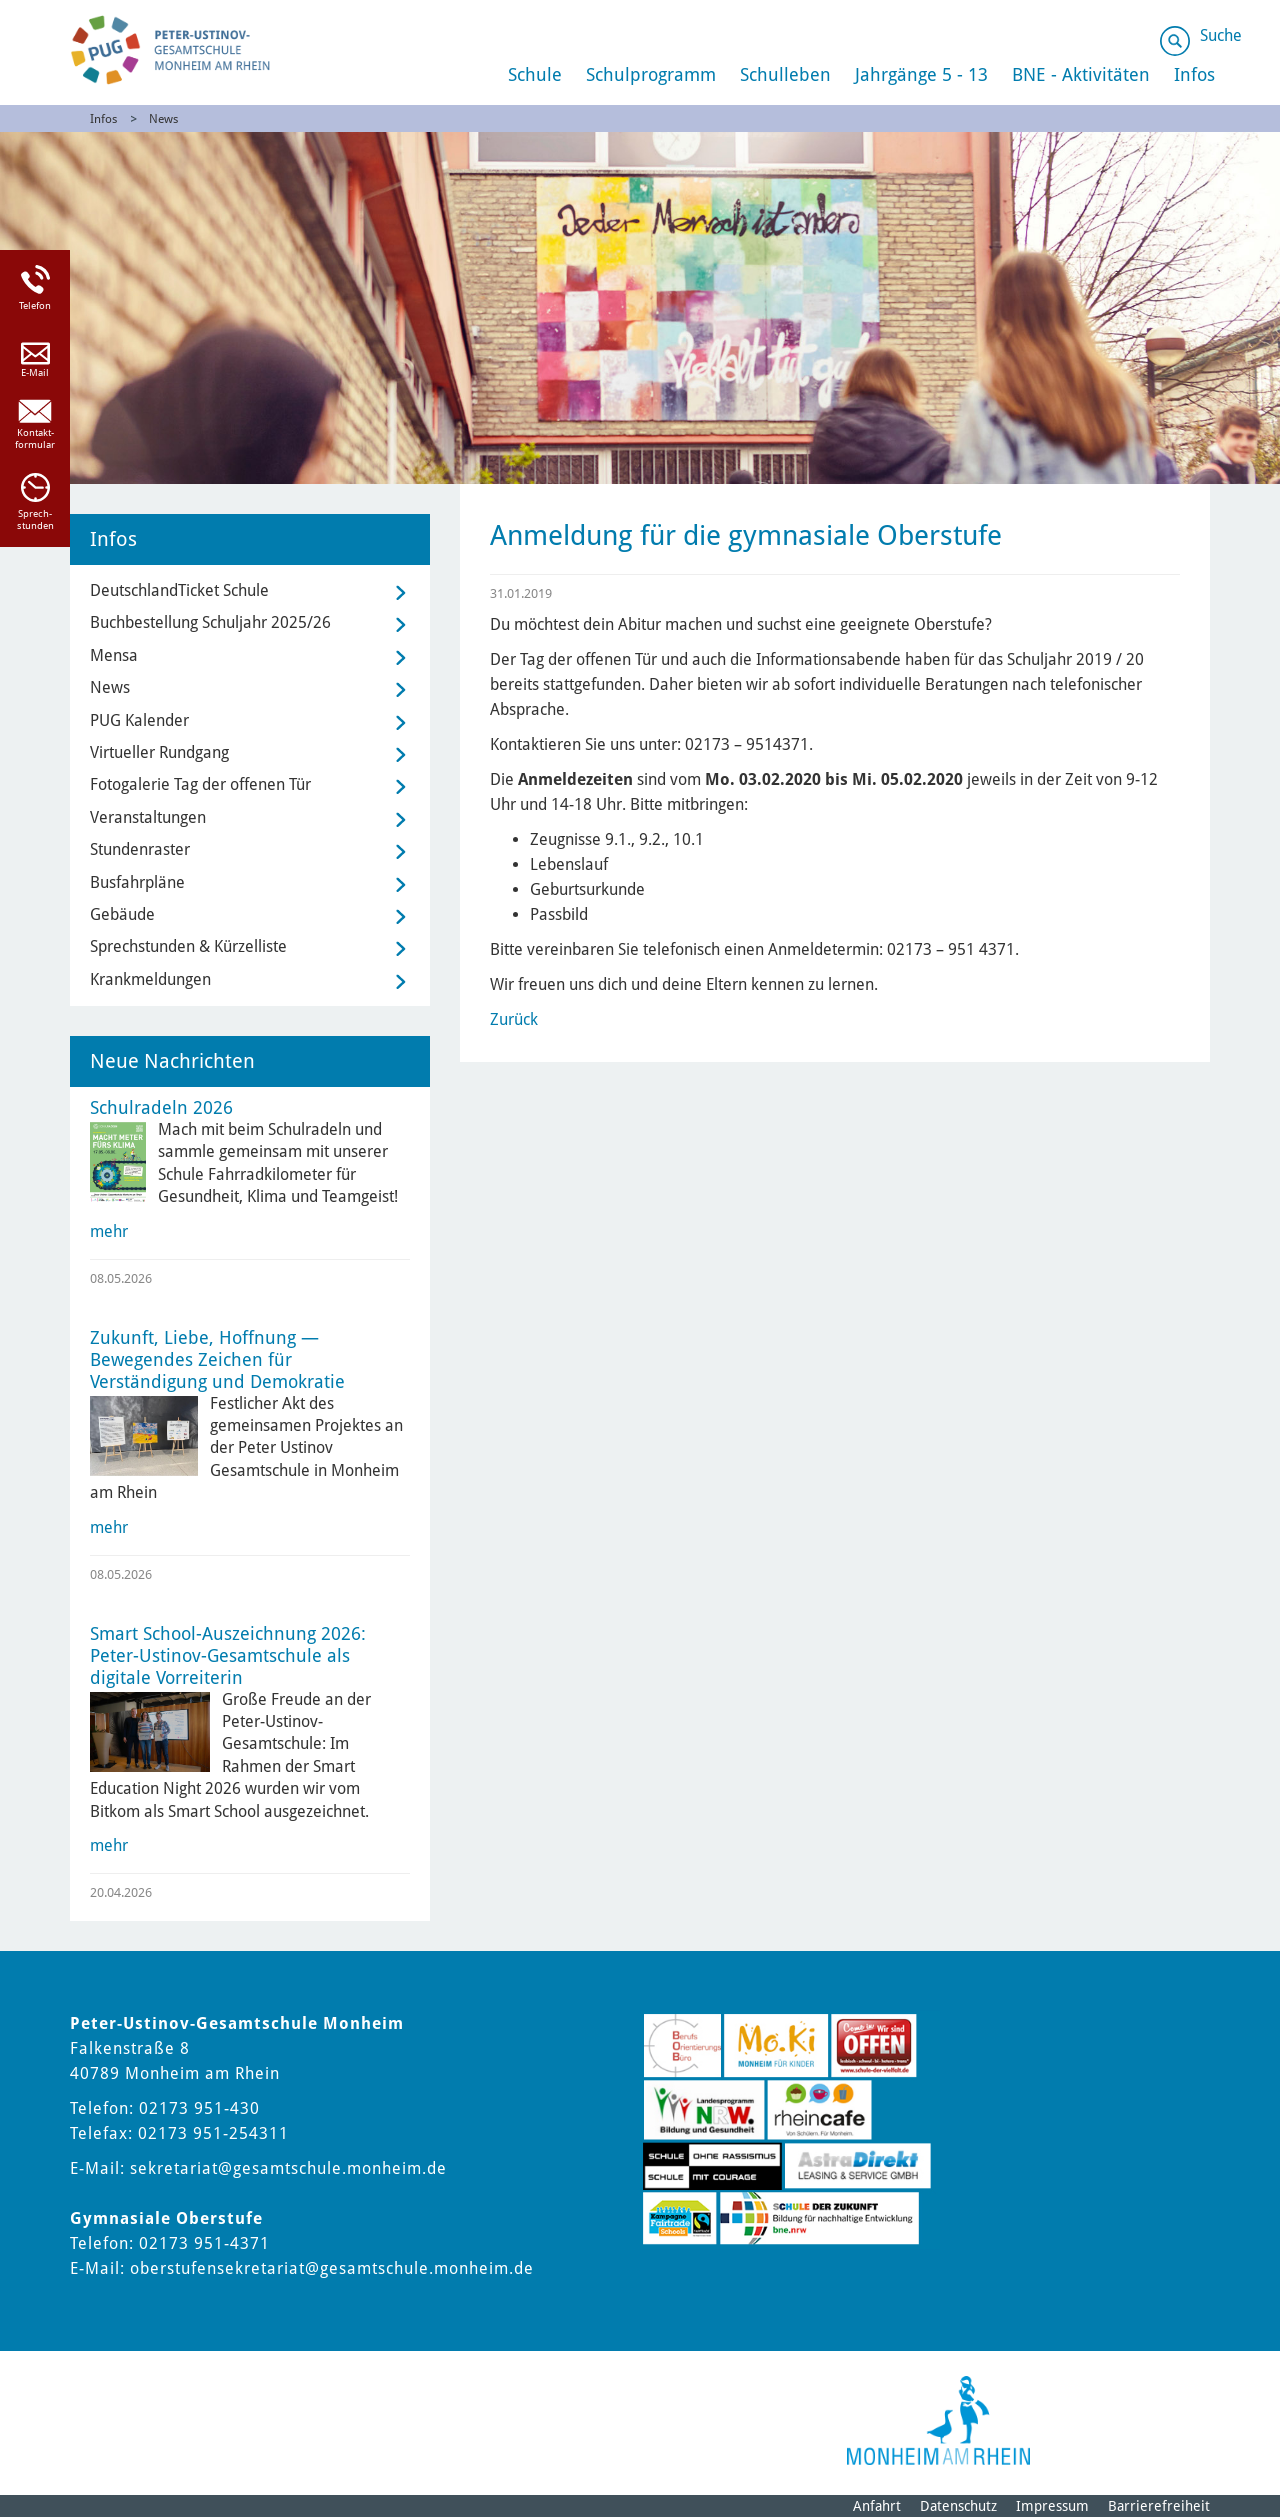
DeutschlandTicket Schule (179, 590)
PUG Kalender (139, 720)
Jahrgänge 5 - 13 (921, 74)
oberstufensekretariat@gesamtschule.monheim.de (332, 2268)
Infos (103, 119)
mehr (109, 1231)
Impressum (1052, 2506)
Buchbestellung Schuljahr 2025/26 (210, 622)
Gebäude (122, 914)
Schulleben (785, 74)
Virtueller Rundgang (159, 752)
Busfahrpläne (137, 882)
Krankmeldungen (150, 979)
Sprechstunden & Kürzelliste (188, 946)
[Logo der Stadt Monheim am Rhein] (938, 2420)
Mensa (114, 655)
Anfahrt (877, 2506)
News (163, 119)
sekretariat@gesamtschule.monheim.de (288, 2168)
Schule (535, 74)
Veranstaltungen (148, 817)
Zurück (514, 1019)
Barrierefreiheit (1159, 2506)
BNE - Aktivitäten (1081, 74)
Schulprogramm (651, 74)
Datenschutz (958, 2506)
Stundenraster (140, 849)
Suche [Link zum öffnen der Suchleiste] (1221, 35)
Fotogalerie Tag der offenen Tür (200, 784)
